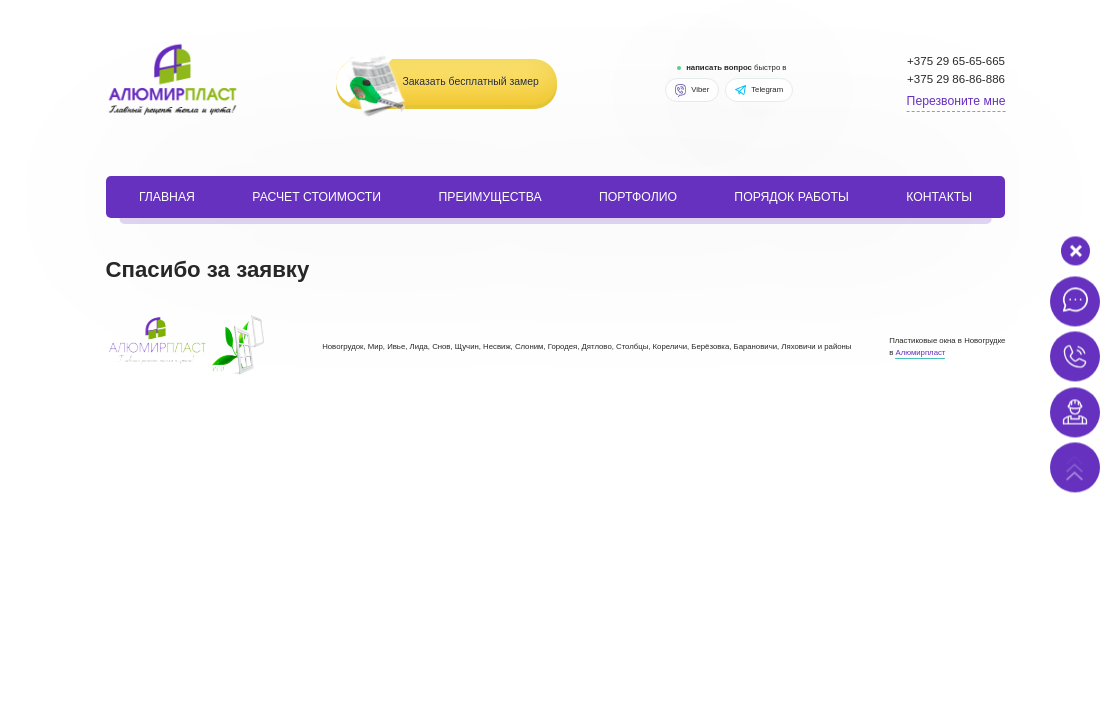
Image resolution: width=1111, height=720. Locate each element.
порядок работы (791, 197)
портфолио (638, 197)
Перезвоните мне (956, 101)
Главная (167, 197)
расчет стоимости (316, 197)
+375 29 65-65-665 (956, 61)
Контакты (939, 197)
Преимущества (489, 197)
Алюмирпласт (920, 352)
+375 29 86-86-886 (956, 79)
